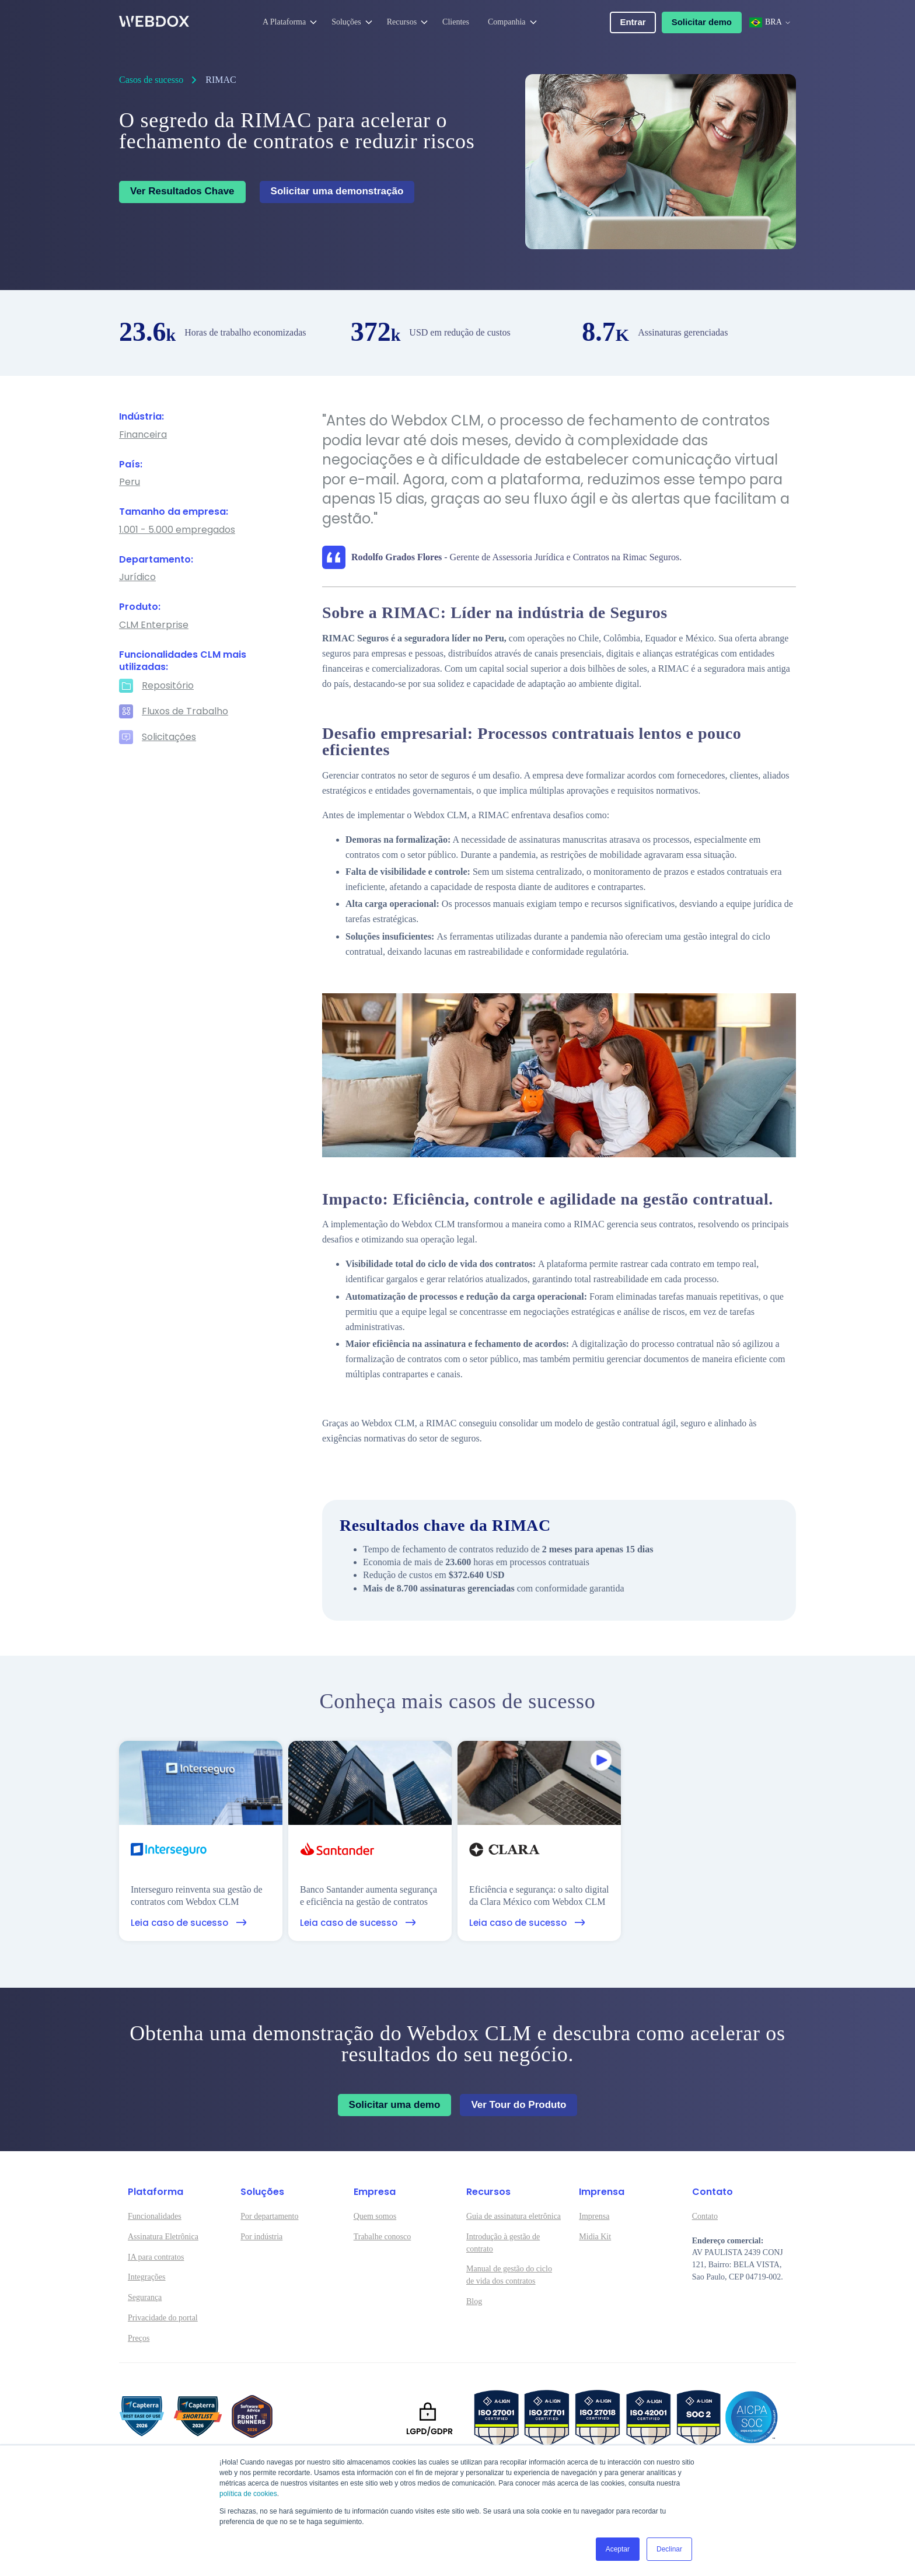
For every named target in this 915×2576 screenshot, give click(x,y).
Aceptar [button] (618, 2549)
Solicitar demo (702, 22)
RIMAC (220, 80)
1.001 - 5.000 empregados (177, 530)
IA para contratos (156, 2257)
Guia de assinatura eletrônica (513, 2216)
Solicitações (169, 737)
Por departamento (269, 2216)
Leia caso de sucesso (189, 1923)
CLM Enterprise (153, 625)
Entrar (632, 22)
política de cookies (248, 2494)
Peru (129, 482)
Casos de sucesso (151, 80)
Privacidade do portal (163, 2317)
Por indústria (261, 2236)
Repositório (168, 686)
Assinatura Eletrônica (163, 2236)
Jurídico (137, 577)
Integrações (147, 2277)
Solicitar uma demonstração (337, 191)
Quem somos (375, 2216)
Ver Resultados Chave (182, 191)
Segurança (145, 2297)
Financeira (143, 435)
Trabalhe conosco (382, 2236)
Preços (138, 2338)
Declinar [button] (669, 2549)
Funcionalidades (154, 2216)
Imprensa (594, 2216)
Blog (474, 2301)
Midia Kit (595, 2236)
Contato (705, 2216)
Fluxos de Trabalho (185, 712)
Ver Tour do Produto (518, 2104)
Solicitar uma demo (395, 2104)
